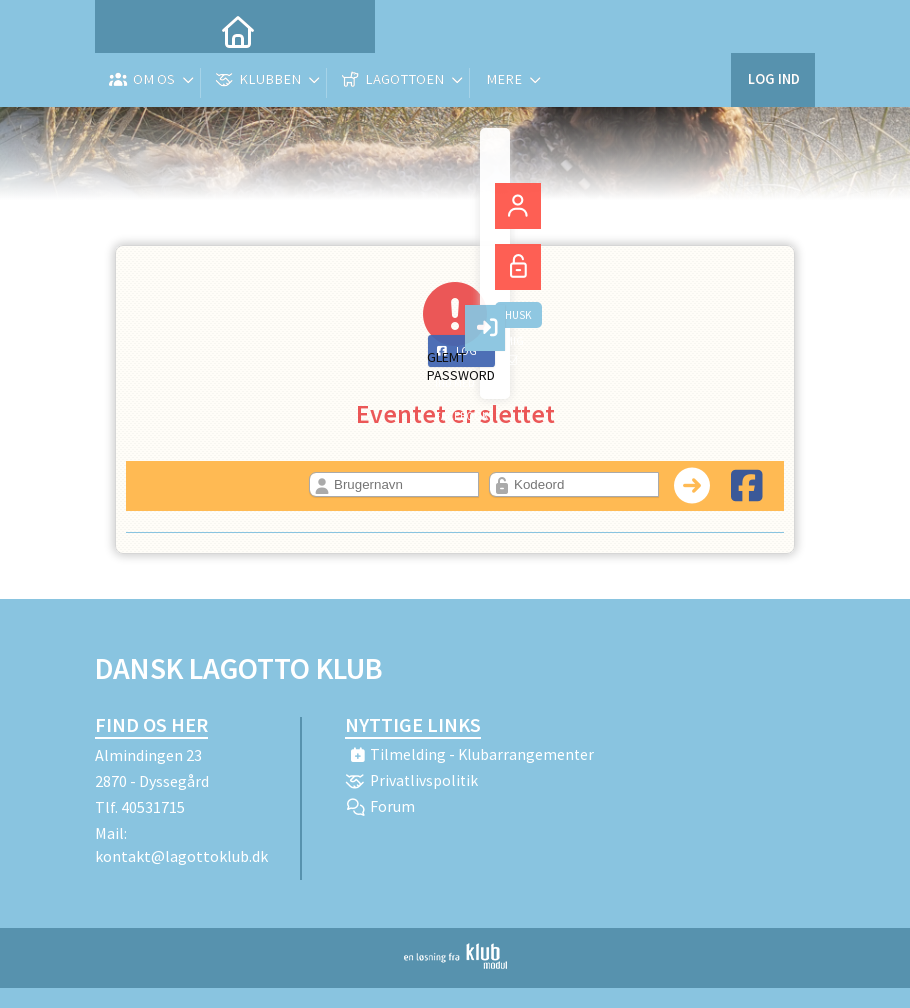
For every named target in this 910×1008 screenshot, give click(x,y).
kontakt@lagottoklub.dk (181, 856)
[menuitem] (125, 30)
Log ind (772, 29)
